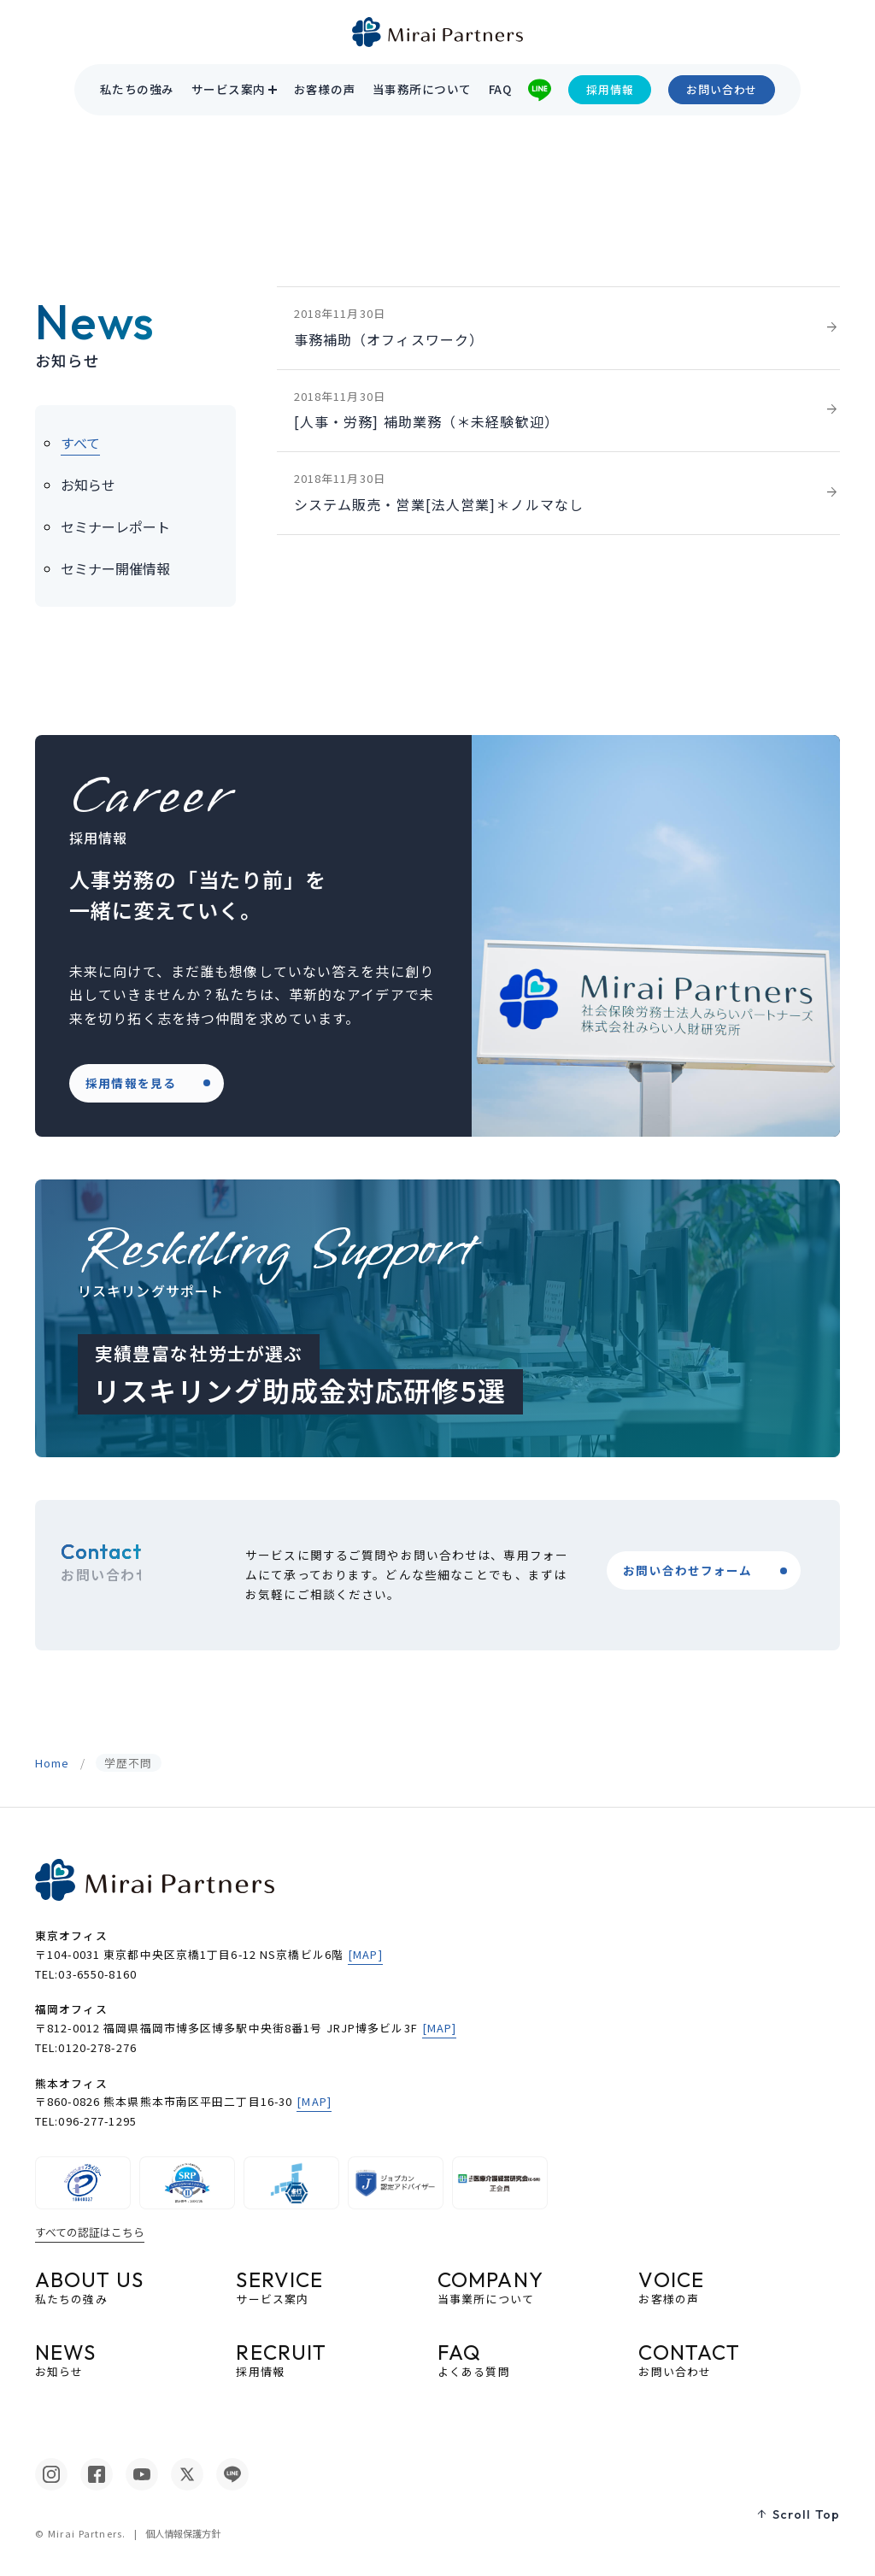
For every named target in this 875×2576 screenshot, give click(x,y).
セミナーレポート (115, 526)
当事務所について (422, 90)
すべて (80, 442)
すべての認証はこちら (89, 2232)
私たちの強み (137, 90)
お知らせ (88, 484)
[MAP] (365, 1954)
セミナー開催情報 (115, 568)
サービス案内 (228, 90)
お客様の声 (324, 90)
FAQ (500, 90)
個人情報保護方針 (182, 2533)
